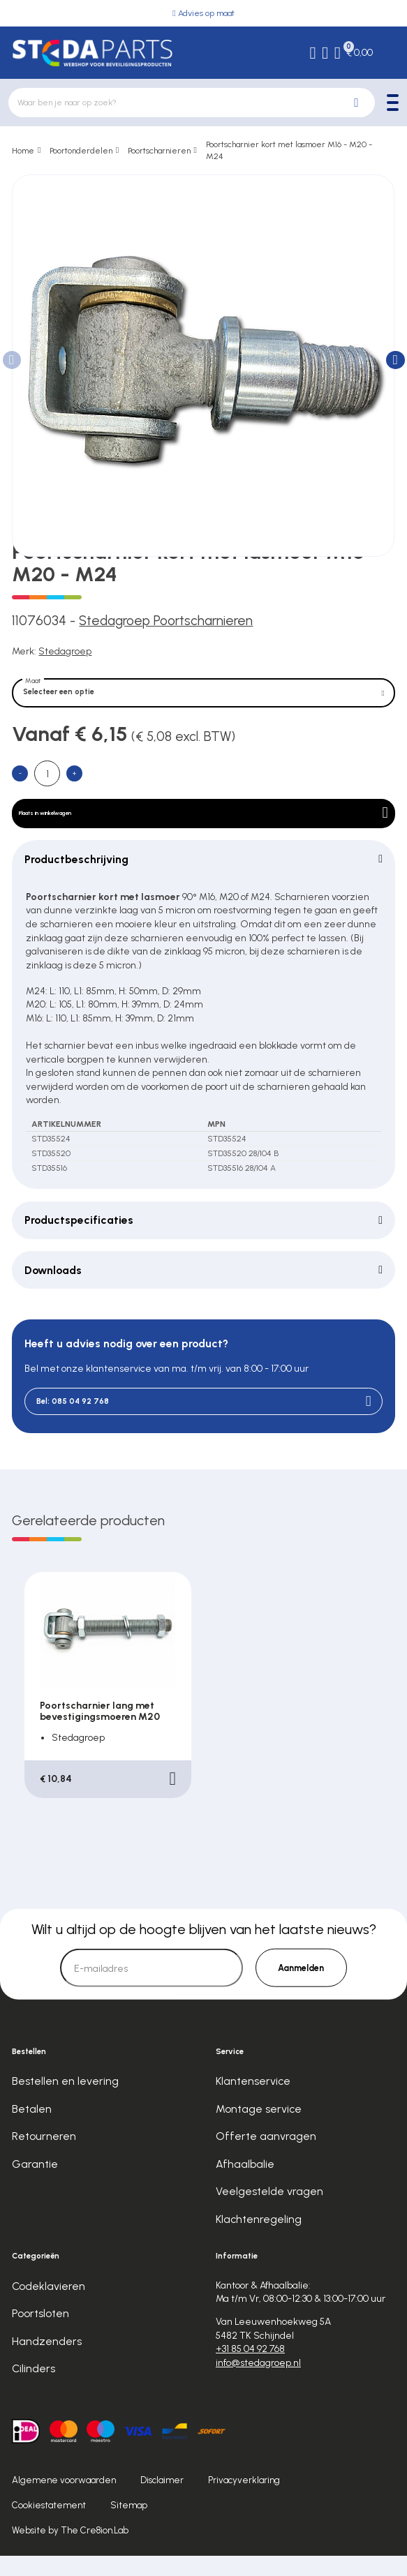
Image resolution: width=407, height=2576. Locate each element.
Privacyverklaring (244, 2499)
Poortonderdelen (81, 150)
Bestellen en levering (65, 2101)
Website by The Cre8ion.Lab (70, 2550)
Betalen (32, 2129)
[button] (395, 360)
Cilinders (33, 2388)
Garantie (35, 2184)
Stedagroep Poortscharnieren (166, 621)
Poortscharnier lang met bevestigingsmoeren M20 (100, 1731)
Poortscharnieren (159, 150)
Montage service (259, 2129)
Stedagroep (64, 651)
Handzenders (47, 2360)
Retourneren (44, 2156)
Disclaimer (162, 2499)
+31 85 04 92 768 (250, 2368)
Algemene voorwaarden (64, 2499)
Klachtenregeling (259, 2239)
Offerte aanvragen (266, 2156)
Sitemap (128, 2524)
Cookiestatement (49, 2524)
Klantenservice (253, 2101)
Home (23, 150)
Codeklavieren (48, 2305)
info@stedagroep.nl (258, 2382)
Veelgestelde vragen (269, 2211)
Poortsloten (40, 2333)
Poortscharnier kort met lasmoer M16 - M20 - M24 (289, 150)
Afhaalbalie (245, 2184)
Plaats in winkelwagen (203, 826)
